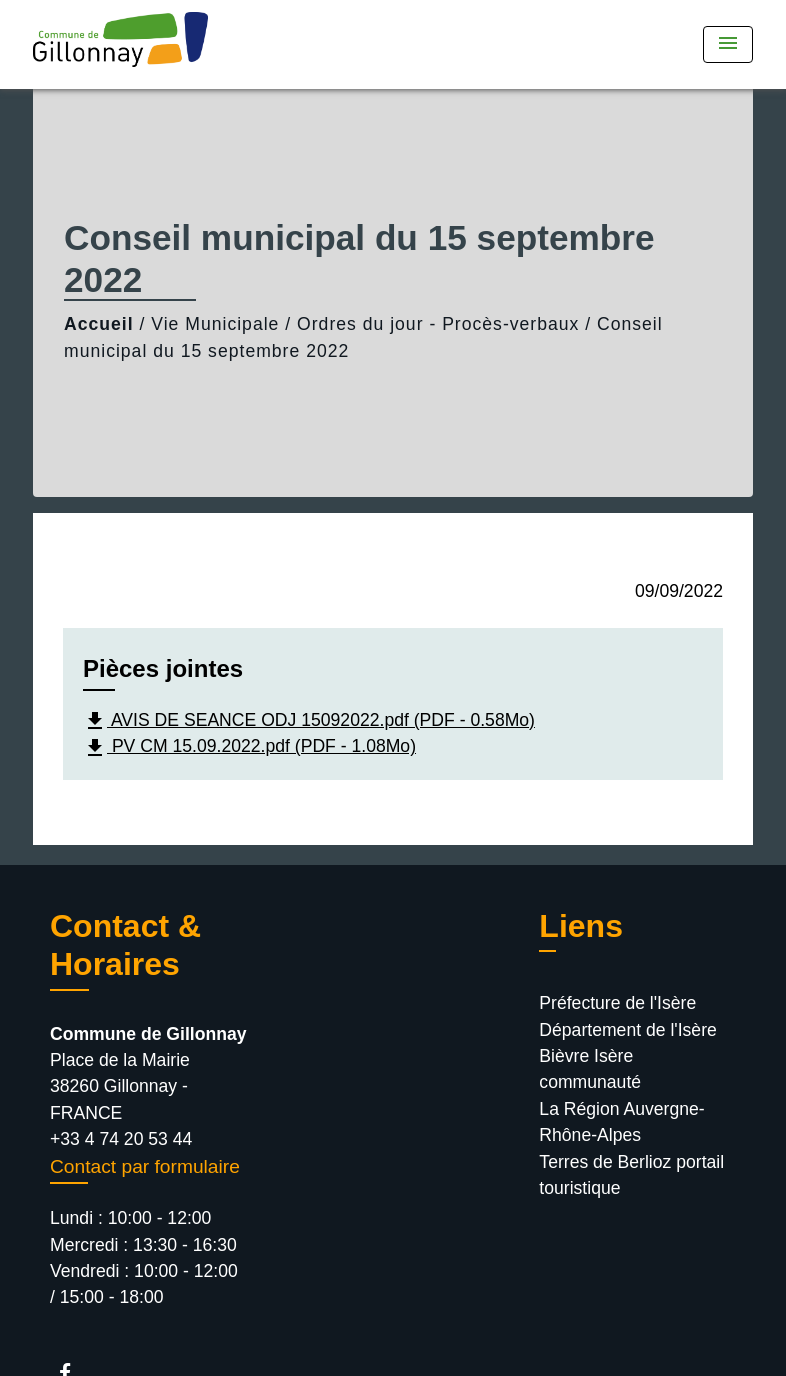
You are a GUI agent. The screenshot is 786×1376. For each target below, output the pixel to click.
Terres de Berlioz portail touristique (631, 1175)
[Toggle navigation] (728, 44)
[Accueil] (158, 44)
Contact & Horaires (125, 945)
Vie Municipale (215, 324)
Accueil (99, 324)
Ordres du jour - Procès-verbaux (438, 324)
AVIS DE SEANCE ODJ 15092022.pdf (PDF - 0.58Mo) (309, 721)
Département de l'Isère (627, 1030)
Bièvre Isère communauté (590, 1069)
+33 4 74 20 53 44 (121, 1139)
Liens (581, 926)
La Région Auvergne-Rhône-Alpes (621, 1122)
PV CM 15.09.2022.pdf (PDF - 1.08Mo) (249, 748)
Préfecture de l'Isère (617, 1003)
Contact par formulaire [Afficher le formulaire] (145, 1166)
